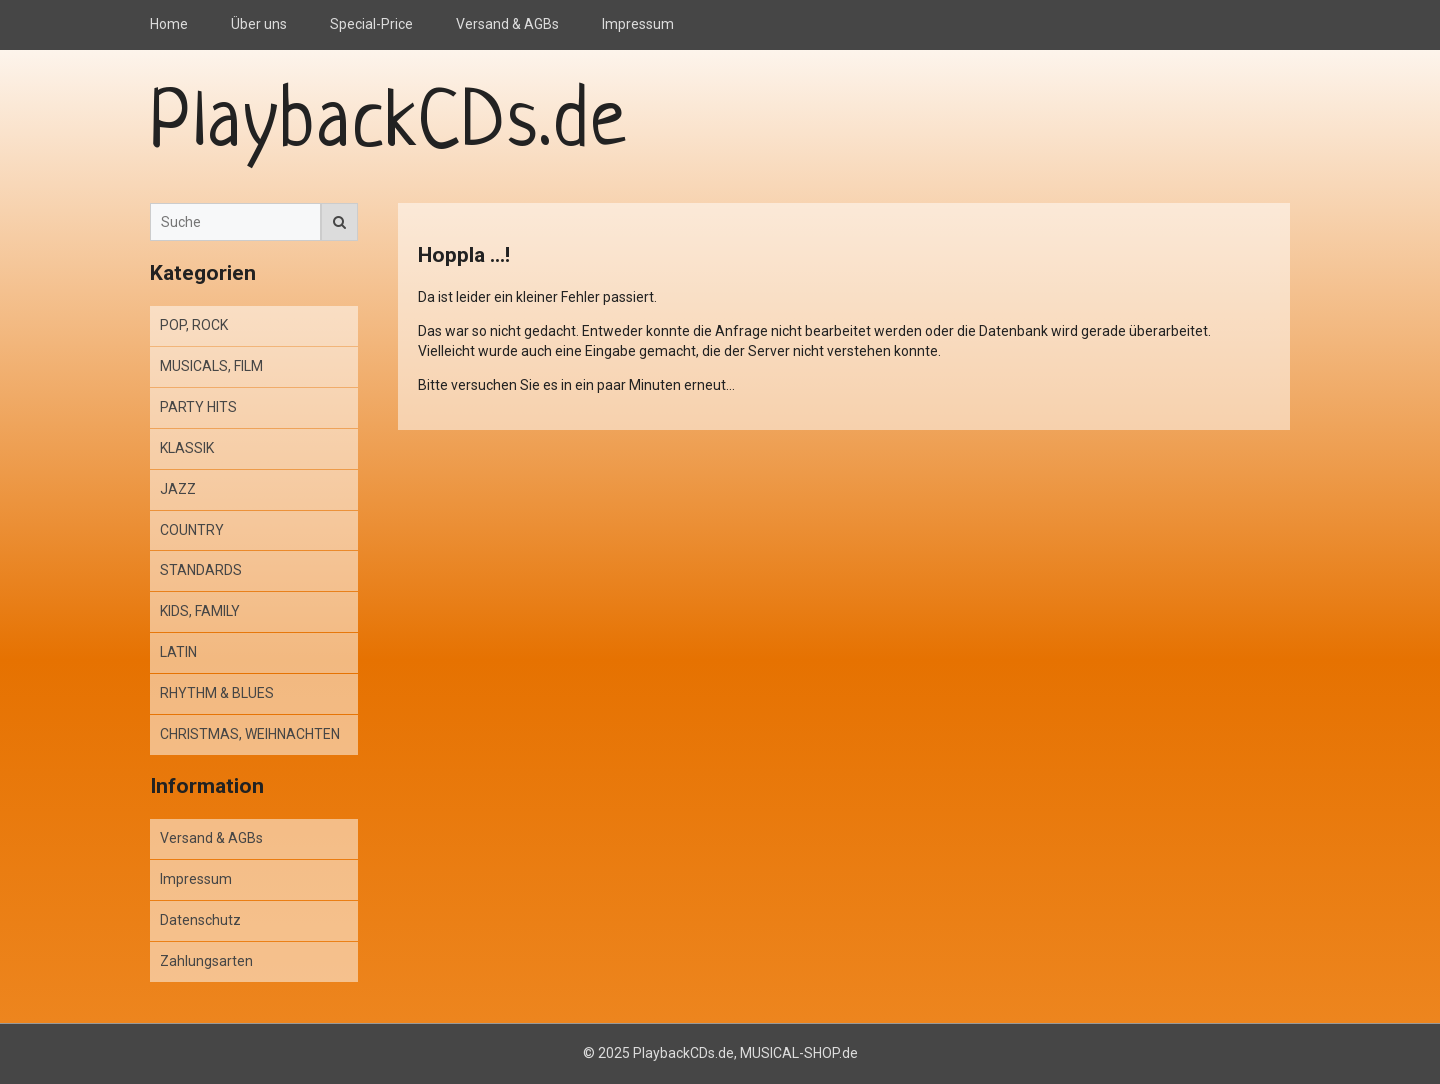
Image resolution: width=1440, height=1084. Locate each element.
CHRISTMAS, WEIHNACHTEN (250, 734)
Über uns (259, 24)
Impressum (638, 24)
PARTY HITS (198, 407)
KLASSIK (187, 448)
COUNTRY (192, 530)
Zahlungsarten (206, 961)
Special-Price (371, 24)
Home (169, 24)
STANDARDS (201, 570)
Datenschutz (200, 920)
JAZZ (178, 489)
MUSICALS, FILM (211, 366)
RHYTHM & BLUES (217, 693)
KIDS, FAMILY (200, 611)
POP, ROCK (194, 325)
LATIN (178, 652)
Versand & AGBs (507, 24)
